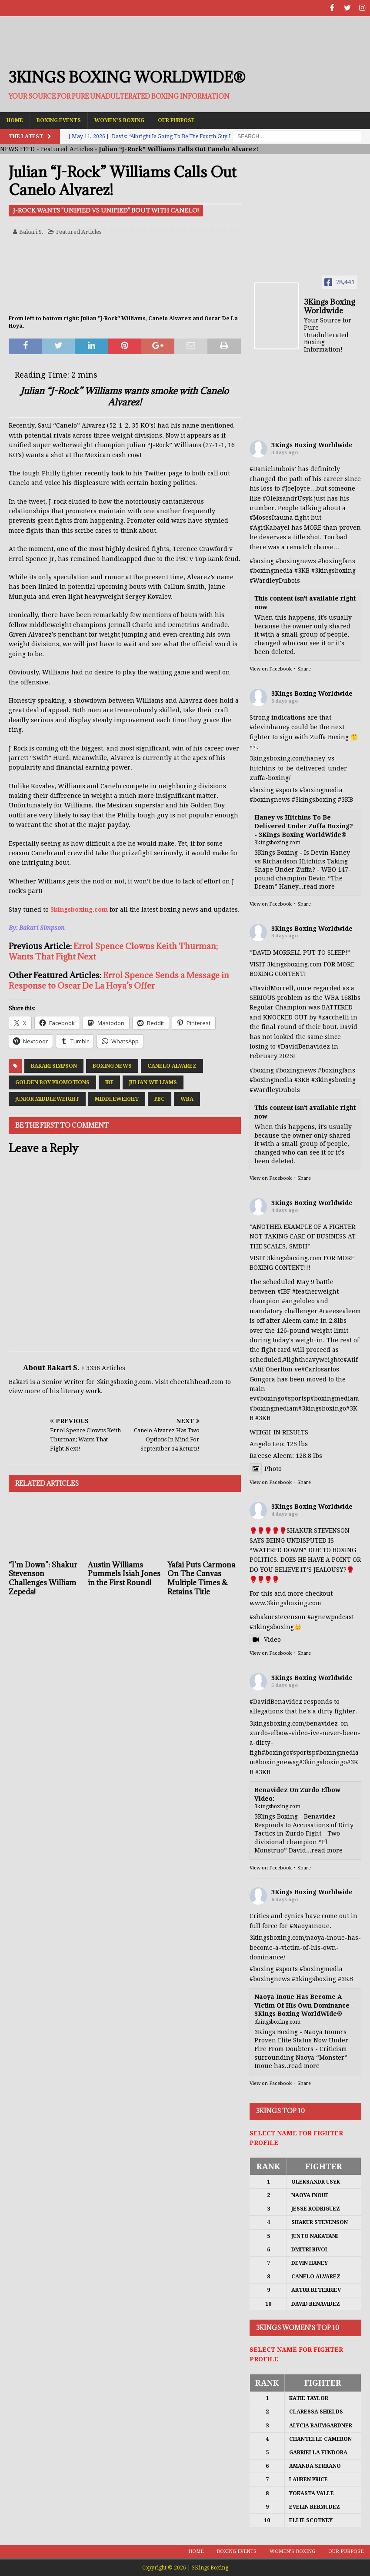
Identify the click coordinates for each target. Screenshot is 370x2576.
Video (265, 1639)
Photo (266, 1467)
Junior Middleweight (47, 1098)
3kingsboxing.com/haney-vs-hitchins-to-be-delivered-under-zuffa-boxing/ (300, 767)
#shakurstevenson (278, 1616)
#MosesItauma (271, 517)
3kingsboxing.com (79, 908)
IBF (109, 1082)
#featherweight (315, 1291)
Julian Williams (153, 1082)
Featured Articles (67, 148)
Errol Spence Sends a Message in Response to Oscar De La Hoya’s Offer (119, 979)
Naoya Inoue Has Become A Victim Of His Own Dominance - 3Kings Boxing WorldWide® (304, 2005)
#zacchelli (333, 1016)
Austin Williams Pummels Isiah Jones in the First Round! (124, 1573)
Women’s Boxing (119, 119)
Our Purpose (176, 119)
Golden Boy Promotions (52, 1082)
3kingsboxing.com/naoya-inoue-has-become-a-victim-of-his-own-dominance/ (305, 1947)
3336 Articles (105, 1367)
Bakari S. (31, 231)
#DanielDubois (272, 468)
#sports (287, 789)
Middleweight (117, 1098)
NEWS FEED (17, 148)
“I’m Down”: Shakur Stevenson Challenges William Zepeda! (43, 1577)
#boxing (262, 560)
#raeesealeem (340, 1310)
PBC (159, 1098)
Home (15, 119)
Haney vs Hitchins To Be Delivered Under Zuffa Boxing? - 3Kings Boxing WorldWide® (303, 825)
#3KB (302, 570)
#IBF (283, 1291)
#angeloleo (298, 1300)
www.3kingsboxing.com (285, 1602)
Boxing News (112, 1065)
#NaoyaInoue (310, 1925)
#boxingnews (270, 798)
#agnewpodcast (330, 1616)
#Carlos (312, 1368)
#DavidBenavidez (303, 1045)
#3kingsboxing (333, 570)
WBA (186, 1098)
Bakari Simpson (54, 1065)
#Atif (350, 1358)
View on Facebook (271, 668)
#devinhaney (270, 726)
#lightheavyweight (311, 1358)
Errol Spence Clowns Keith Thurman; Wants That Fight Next (113, 950)
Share (304, 668)
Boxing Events (59, 119)
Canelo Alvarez (172, 1065)
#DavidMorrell (271, 987)
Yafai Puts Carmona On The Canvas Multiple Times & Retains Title (201, 1577)
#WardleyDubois (275, 579)
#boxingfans (336, 1069)
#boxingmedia (321, 789)
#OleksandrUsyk (287, 497)
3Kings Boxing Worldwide (312, 444)
